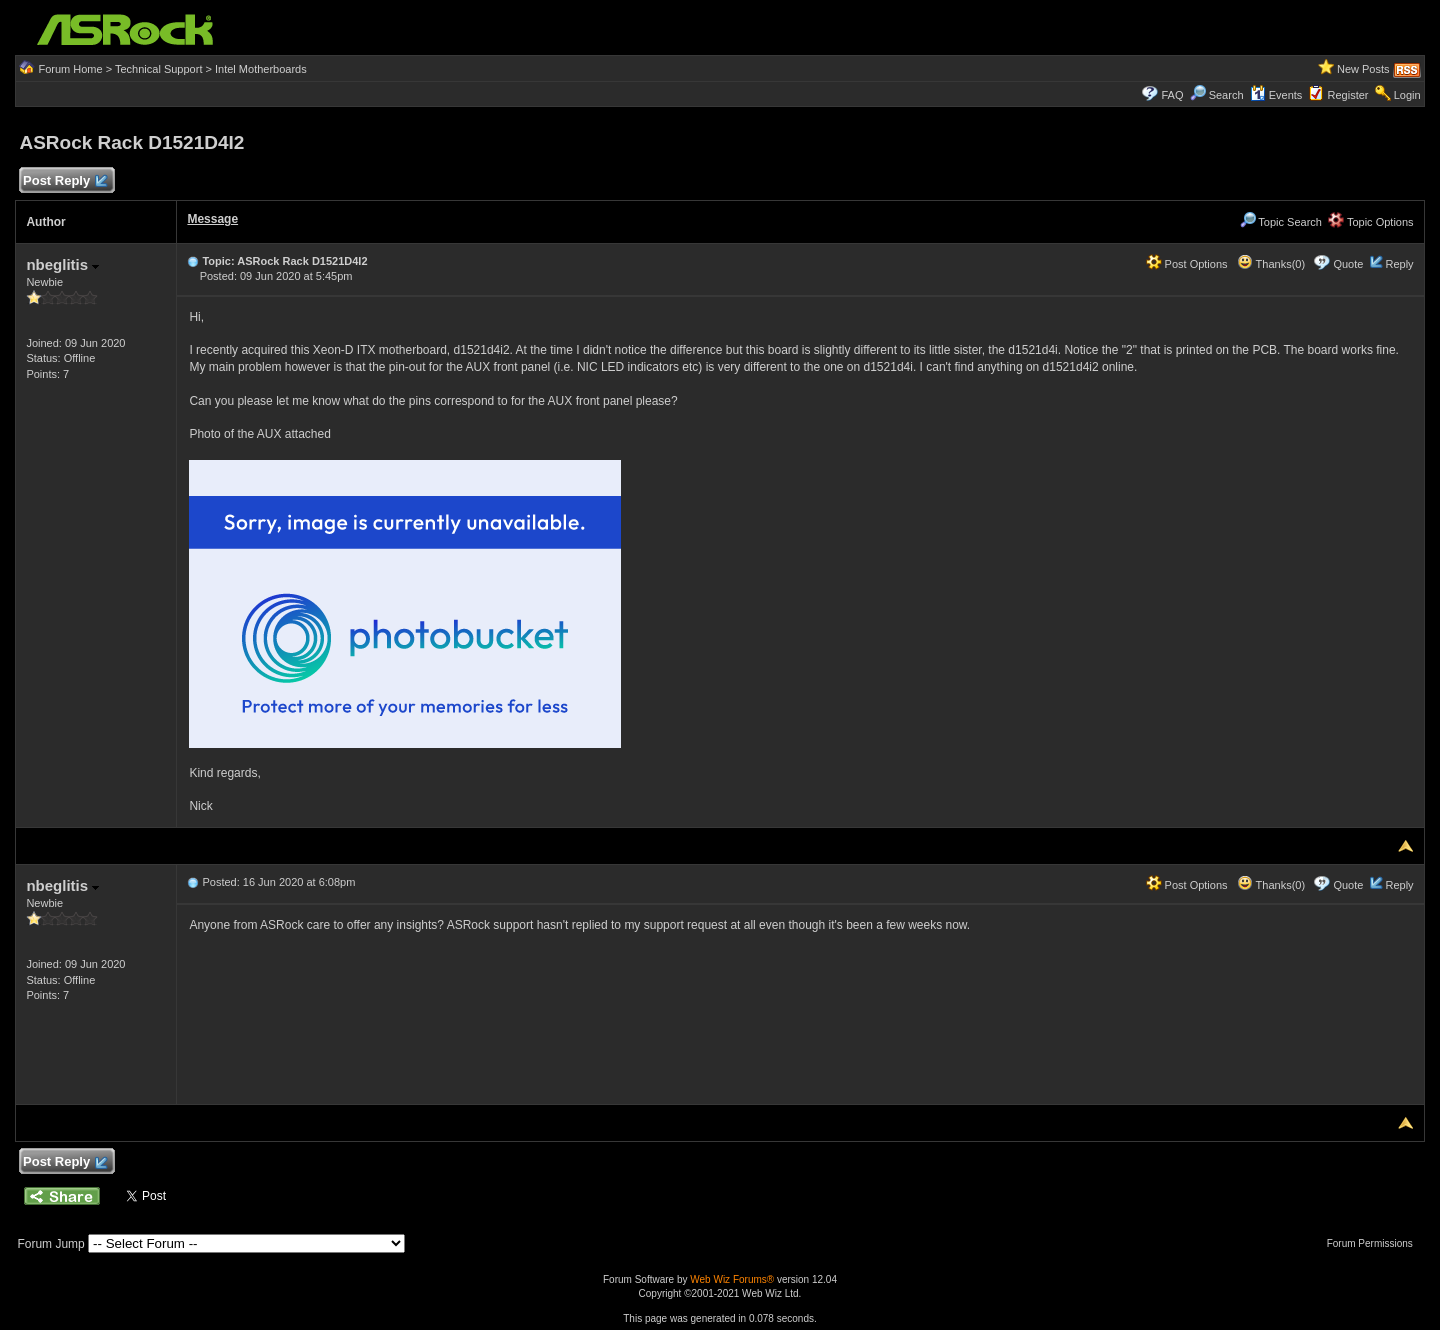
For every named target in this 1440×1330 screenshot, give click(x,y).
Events (1276, 95)
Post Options (1187, 264)
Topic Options (1371, 222)
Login (1407, 95)
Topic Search (1281, 222)
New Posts (1363, 69)
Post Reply (64, 181)
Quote (1348, 264)
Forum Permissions (1375, 1243)
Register (1348, 95)
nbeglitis (62, 264)
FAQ (1172, 95)
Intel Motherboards (261, 69)
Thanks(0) (1271, 264)
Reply (1399, 264)
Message (212, 219)
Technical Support (158, 69)
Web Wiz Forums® (732, 1279)
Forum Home (70, 69)
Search (1226, 95)
